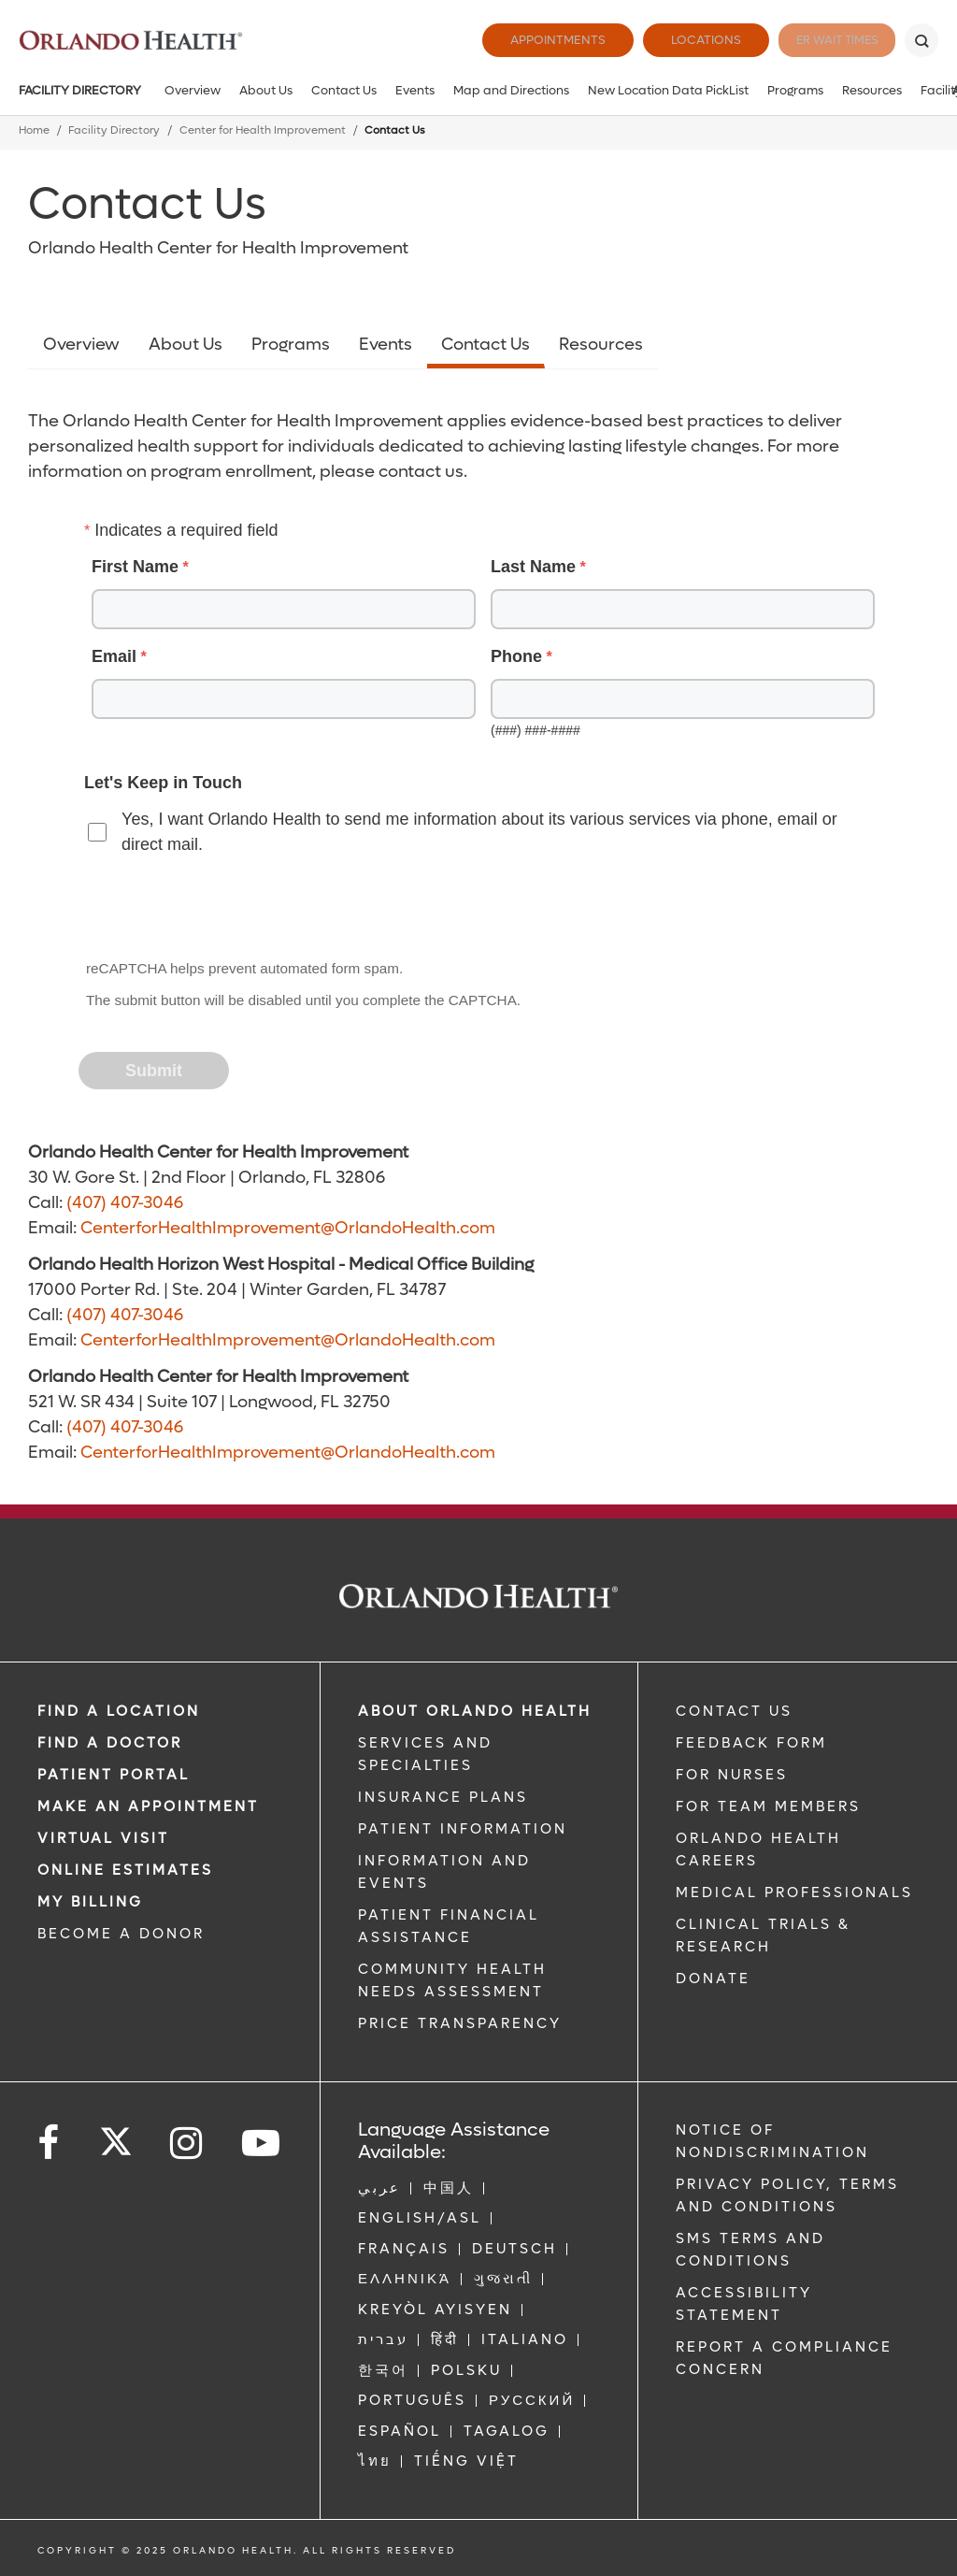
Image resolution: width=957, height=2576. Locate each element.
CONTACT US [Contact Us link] (734, 1711)
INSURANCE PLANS (443, 1797)
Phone (516, 656)
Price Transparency (460, 2023)
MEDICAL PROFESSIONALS (794, 1892)
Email (114, 656)
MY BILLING (90, 1901)
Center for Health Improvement (262, 130)
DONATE (713, 1978)
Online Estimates (125, 1870)
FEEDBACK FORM (751, 1743)
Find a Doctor (109, 1743)
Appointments (532, 40)
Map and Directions (511, 90)
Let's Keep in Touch (163, 782)
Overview (192, 90)
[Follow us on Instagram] (187, 2143)
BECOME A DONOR (121, 1933)
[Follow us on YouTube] (262, 2143)
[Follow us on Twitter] (116, 2135)
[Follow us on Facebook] (49, 2143)
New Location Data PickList (668, 90)
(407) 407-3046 (124, 1203)
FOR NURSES (732, 1774)
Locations (681, 40)
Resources (872, 90)
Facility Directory (80, 90)
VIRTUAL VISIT (103, 1838)
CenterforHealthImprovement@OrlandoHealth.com (287, 1228)
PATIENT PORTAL (113, 1774)
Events (415, 90)
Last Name (533, 566)
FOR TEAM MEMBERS (768, 1806)
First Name (135, 566)
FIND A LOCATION (118, 1711)
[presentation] (222, 908)
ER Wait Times (824, 40)
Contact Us (344, 90)
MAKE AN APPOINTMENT (148, 1806)
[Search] (921, 40)
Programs (795, 90)
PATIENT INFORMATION (462, 1829)
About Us (266, 90)
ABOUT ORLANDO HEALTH (475, 1711)
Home (34, 130)
